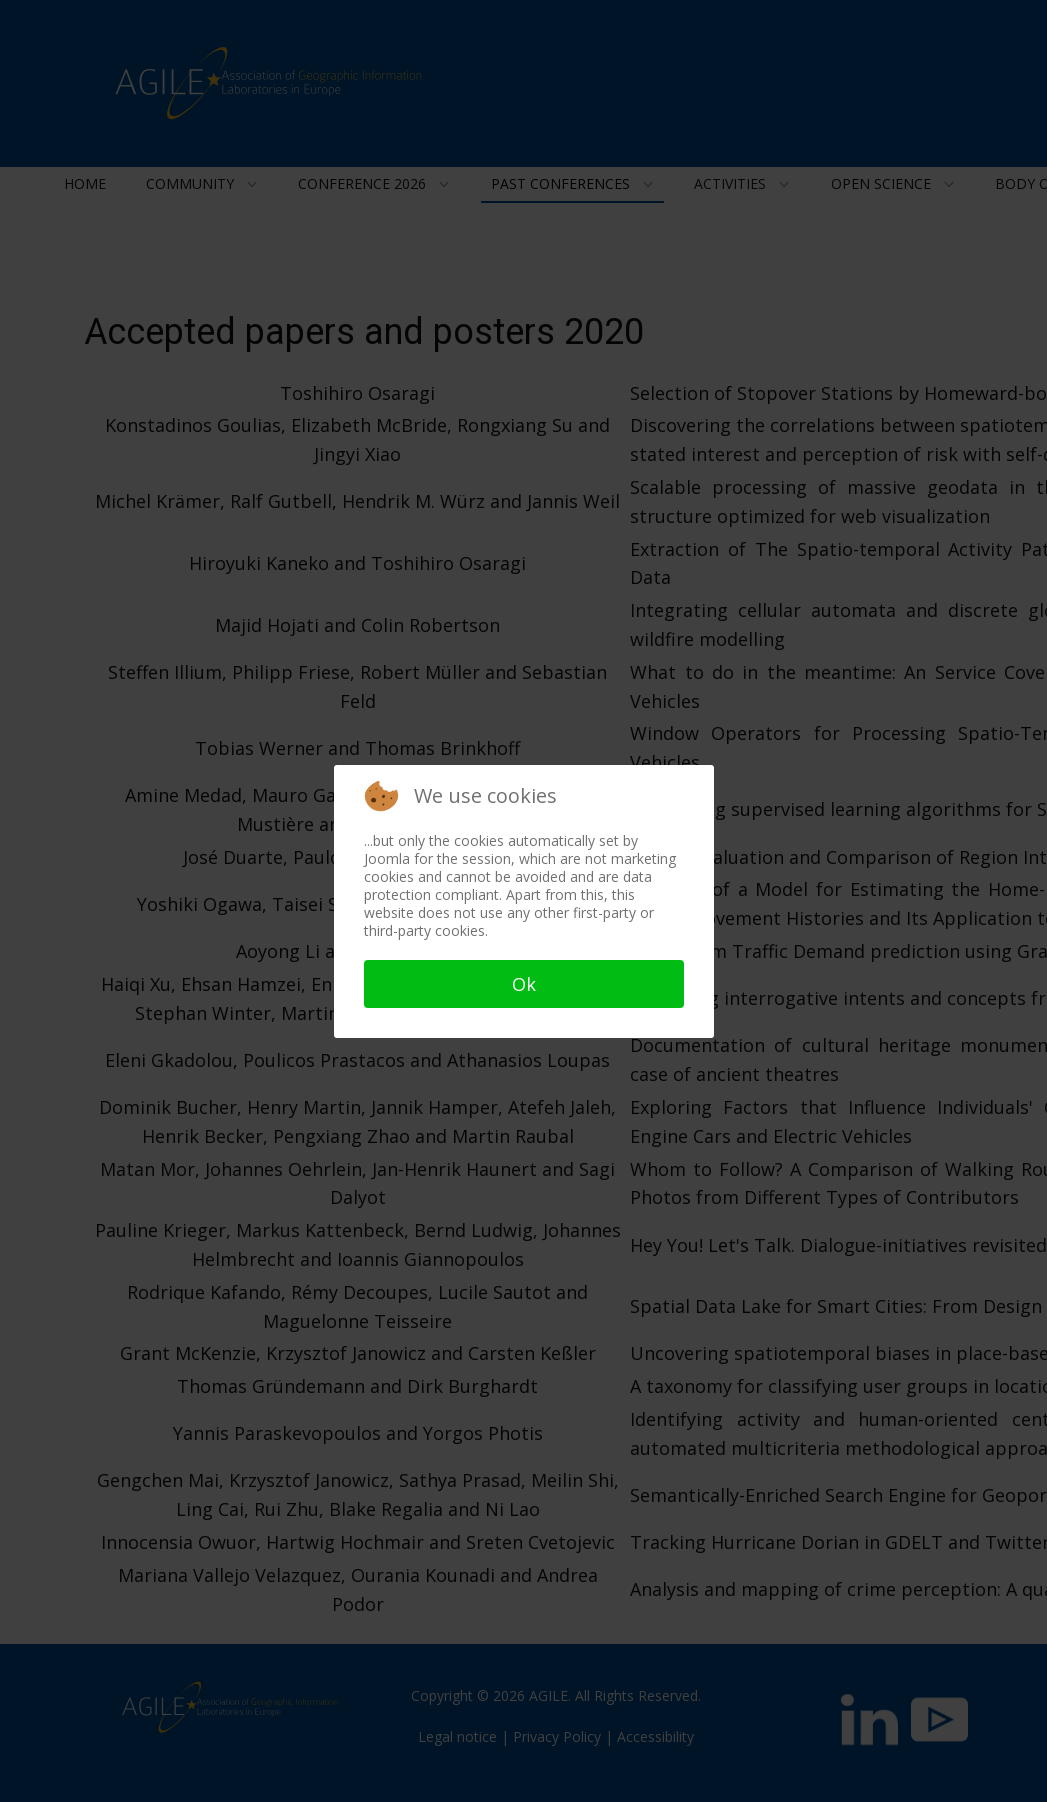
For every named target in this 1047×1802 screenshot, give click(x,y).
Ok (524, 984)
